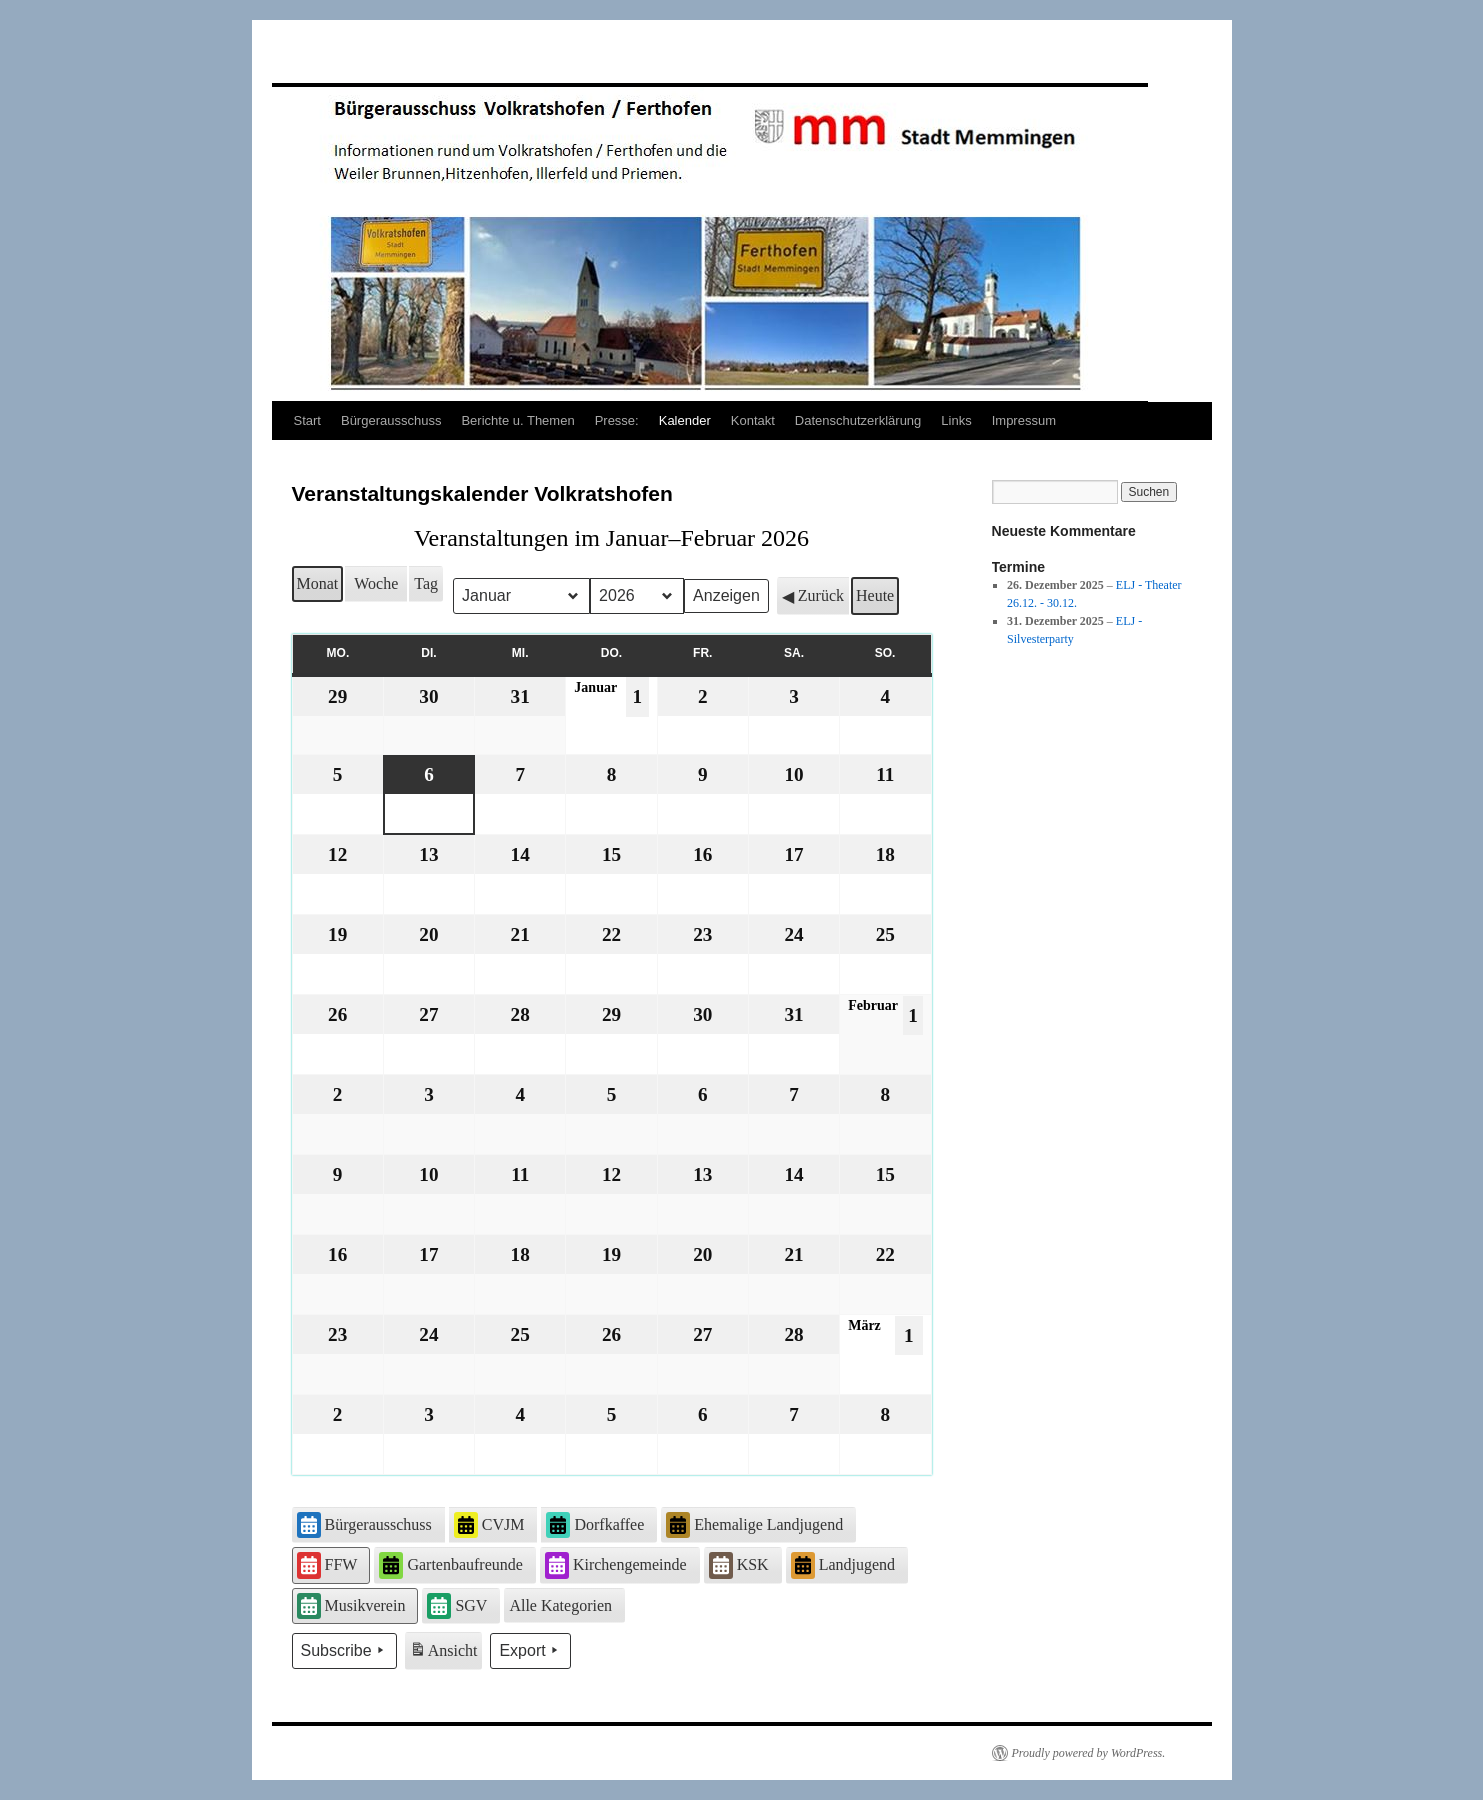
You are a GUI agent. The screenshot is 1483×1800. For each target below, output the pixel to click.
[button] (564, 1606)
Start (307, 420)
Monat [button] (318, 583)
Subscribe (344, 1651)
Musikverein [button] (351, 1606)
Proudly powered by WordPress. (1089, 1753)
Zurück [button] (813, 596)
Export (530, 1651)
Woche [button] (376, 583)
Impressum (1024, 420)
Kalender (685, 420)
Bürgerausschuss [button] (364, 1525)
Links (956, 420)
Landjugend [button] (843, 1565)
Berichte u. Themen (517, 420)
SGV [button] (457, 1606)
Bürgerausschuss (391, 420)
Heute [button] (875, 595)
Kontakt (753, 420)
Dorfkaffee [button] (595, 1525)
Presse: (617, 420)
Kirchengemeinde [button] (616, 1565)
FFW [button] (327, 1565)
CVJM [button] (489, 1525)
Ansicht (445, 1653)
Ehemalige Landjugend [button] (754, 1525)
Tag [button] (426, 583)
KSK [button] (739, 1565)
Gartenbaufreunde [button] (451, 1565)
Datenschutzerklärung (858, 420)
